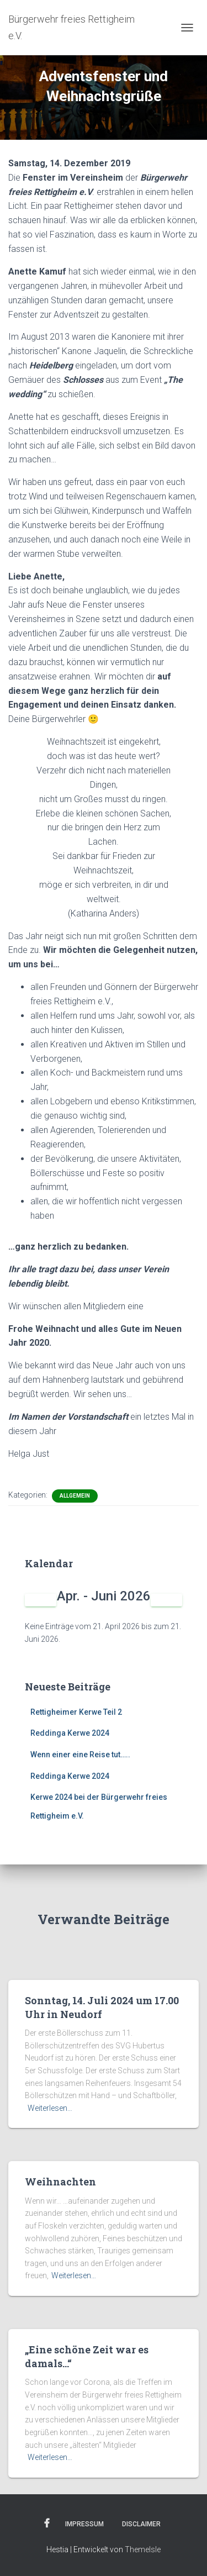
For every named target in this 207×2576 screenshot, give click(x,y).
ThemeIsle (143, 2549)
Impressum (84, 2524)
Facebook (47, 2523)
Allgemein (75, 1496)
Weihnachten (60, 2181)
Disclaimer (141, 2524)
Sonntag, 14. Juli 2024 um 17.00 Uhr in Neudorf (102, 2007)
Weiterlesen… (50, 2108)
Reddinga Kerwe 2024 (69, 1733)
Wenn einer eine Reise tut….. (80, 1754)
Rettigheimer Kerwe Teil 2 (76, 1712)
